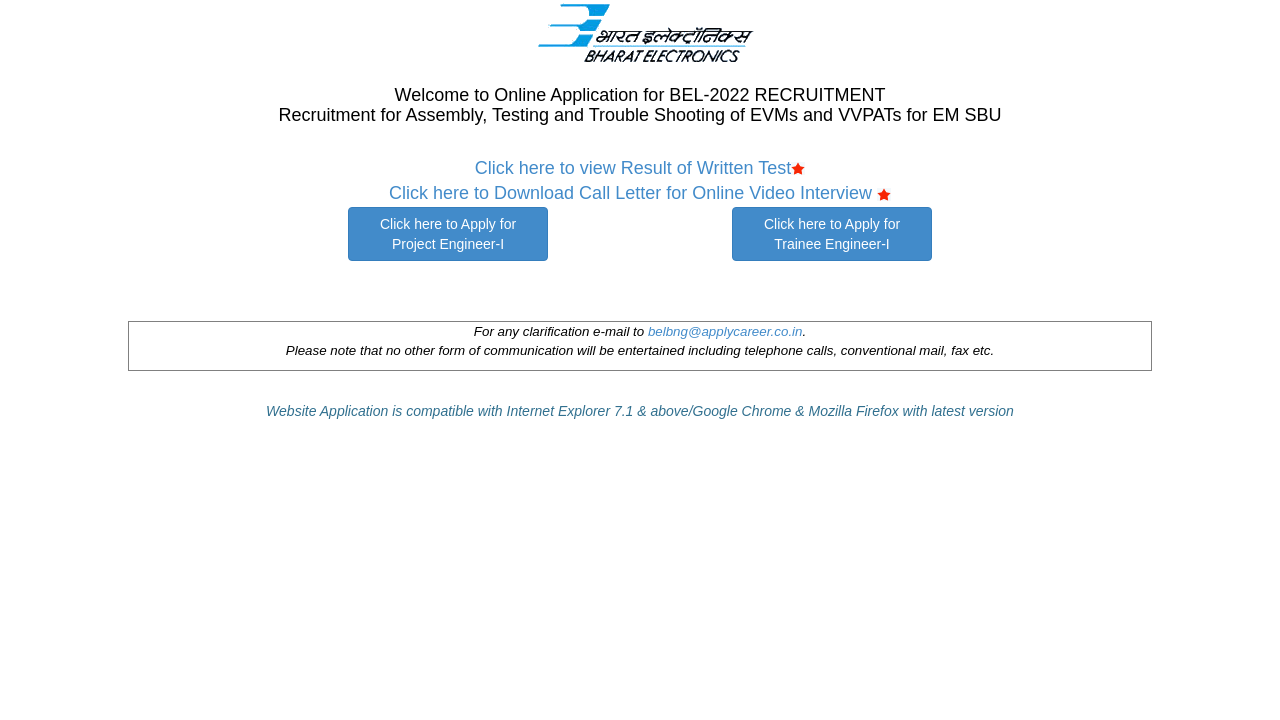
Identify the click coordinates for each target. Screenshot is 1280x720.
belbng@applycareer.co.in (725, 331)
